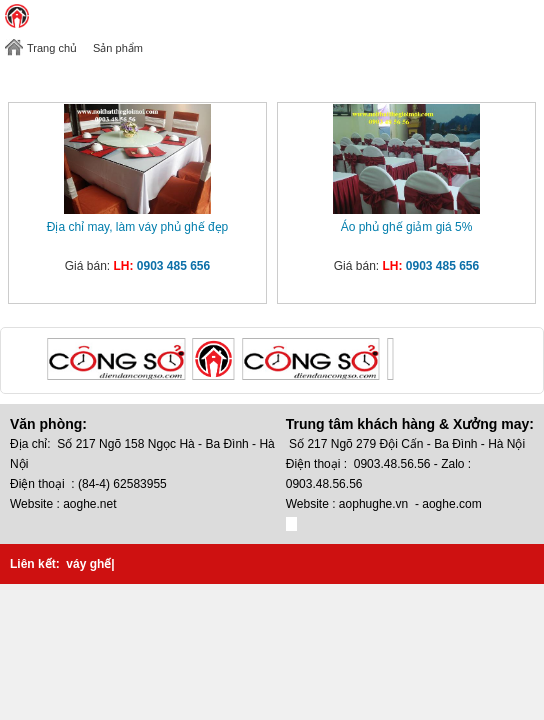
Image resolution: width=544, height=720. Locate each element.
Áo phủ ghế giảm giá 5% (407, 227)
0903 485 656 (173, 266)
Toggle (529, 16)
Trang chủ (52, 48)
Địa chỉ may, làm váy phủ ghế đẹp (138, 227)
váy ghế (88, 564)
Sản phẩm (118, 48)
